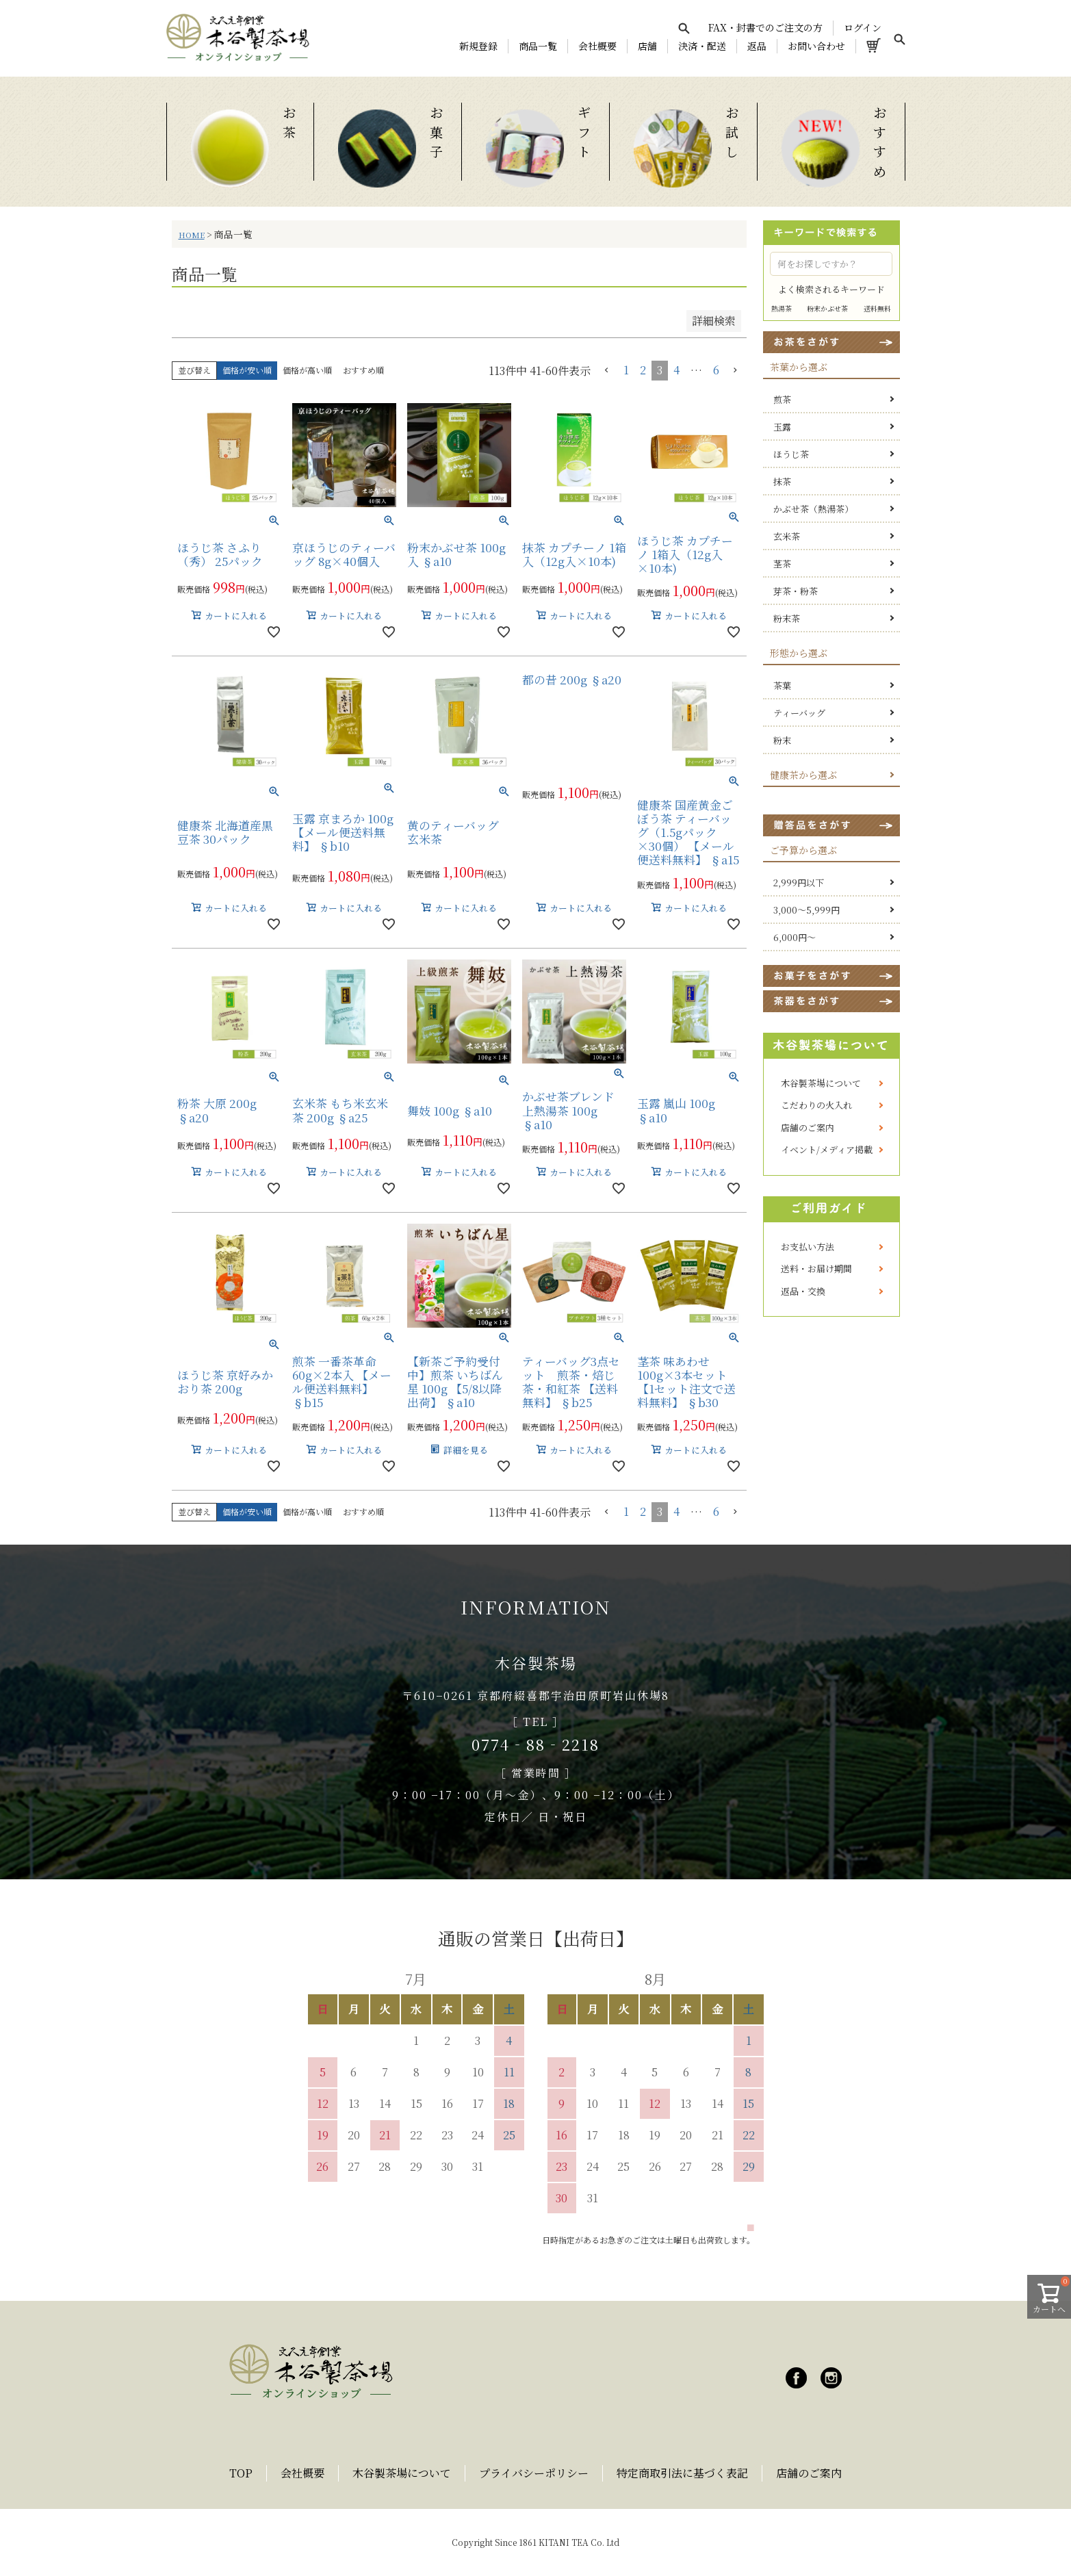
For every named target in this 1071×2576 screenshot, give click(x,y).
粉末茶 (786, 618)
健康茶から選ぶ (803, 775)
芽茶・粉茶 (795, 590)
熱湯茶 (781, 308)
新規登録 (478, 46)
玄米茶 (786, 536)
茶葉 (782, 685)
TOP (241, 2473)
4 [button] (676, 370)
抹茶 (782, 481)
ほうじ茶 (791, 454)
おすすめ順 (363, 370)
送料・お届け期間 (816, 1268)
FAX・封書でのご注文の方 (765, 27)
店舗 (647, 46)
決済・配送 (702, 46)
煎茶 (782, 399)
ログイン (862, 27)
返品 (756, 46)
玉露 (782, 426)
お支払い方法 (807, 1246)
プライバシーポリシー (534, 2473)
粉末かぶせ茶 (827, 308)
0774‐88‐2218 (535, 1744)
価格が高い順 (307, 370)
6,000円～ (794, 937)
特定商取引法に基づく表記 (682, 2473)
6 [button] (716, 370)
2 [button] (643, 370)
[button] (607, 370)
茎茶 (782, 563)
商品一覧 (538, 46)
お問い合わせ (816, 46)
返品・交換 (803, 1291)
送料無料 (877, 308)
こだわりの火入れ (816, 1104)
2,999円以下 (798, 882)
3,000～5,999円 (806, 909)
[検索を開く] (683, 28)
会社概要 (597, 46)
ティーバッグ (799, 712)
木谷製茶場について (821, 1083)
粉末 (782, 740)
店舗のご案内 (807, 1127)
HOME (192, 234)
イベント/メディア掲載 (827, 1149)
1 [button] (626, 370)
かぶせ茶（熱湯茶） (813, 508)
